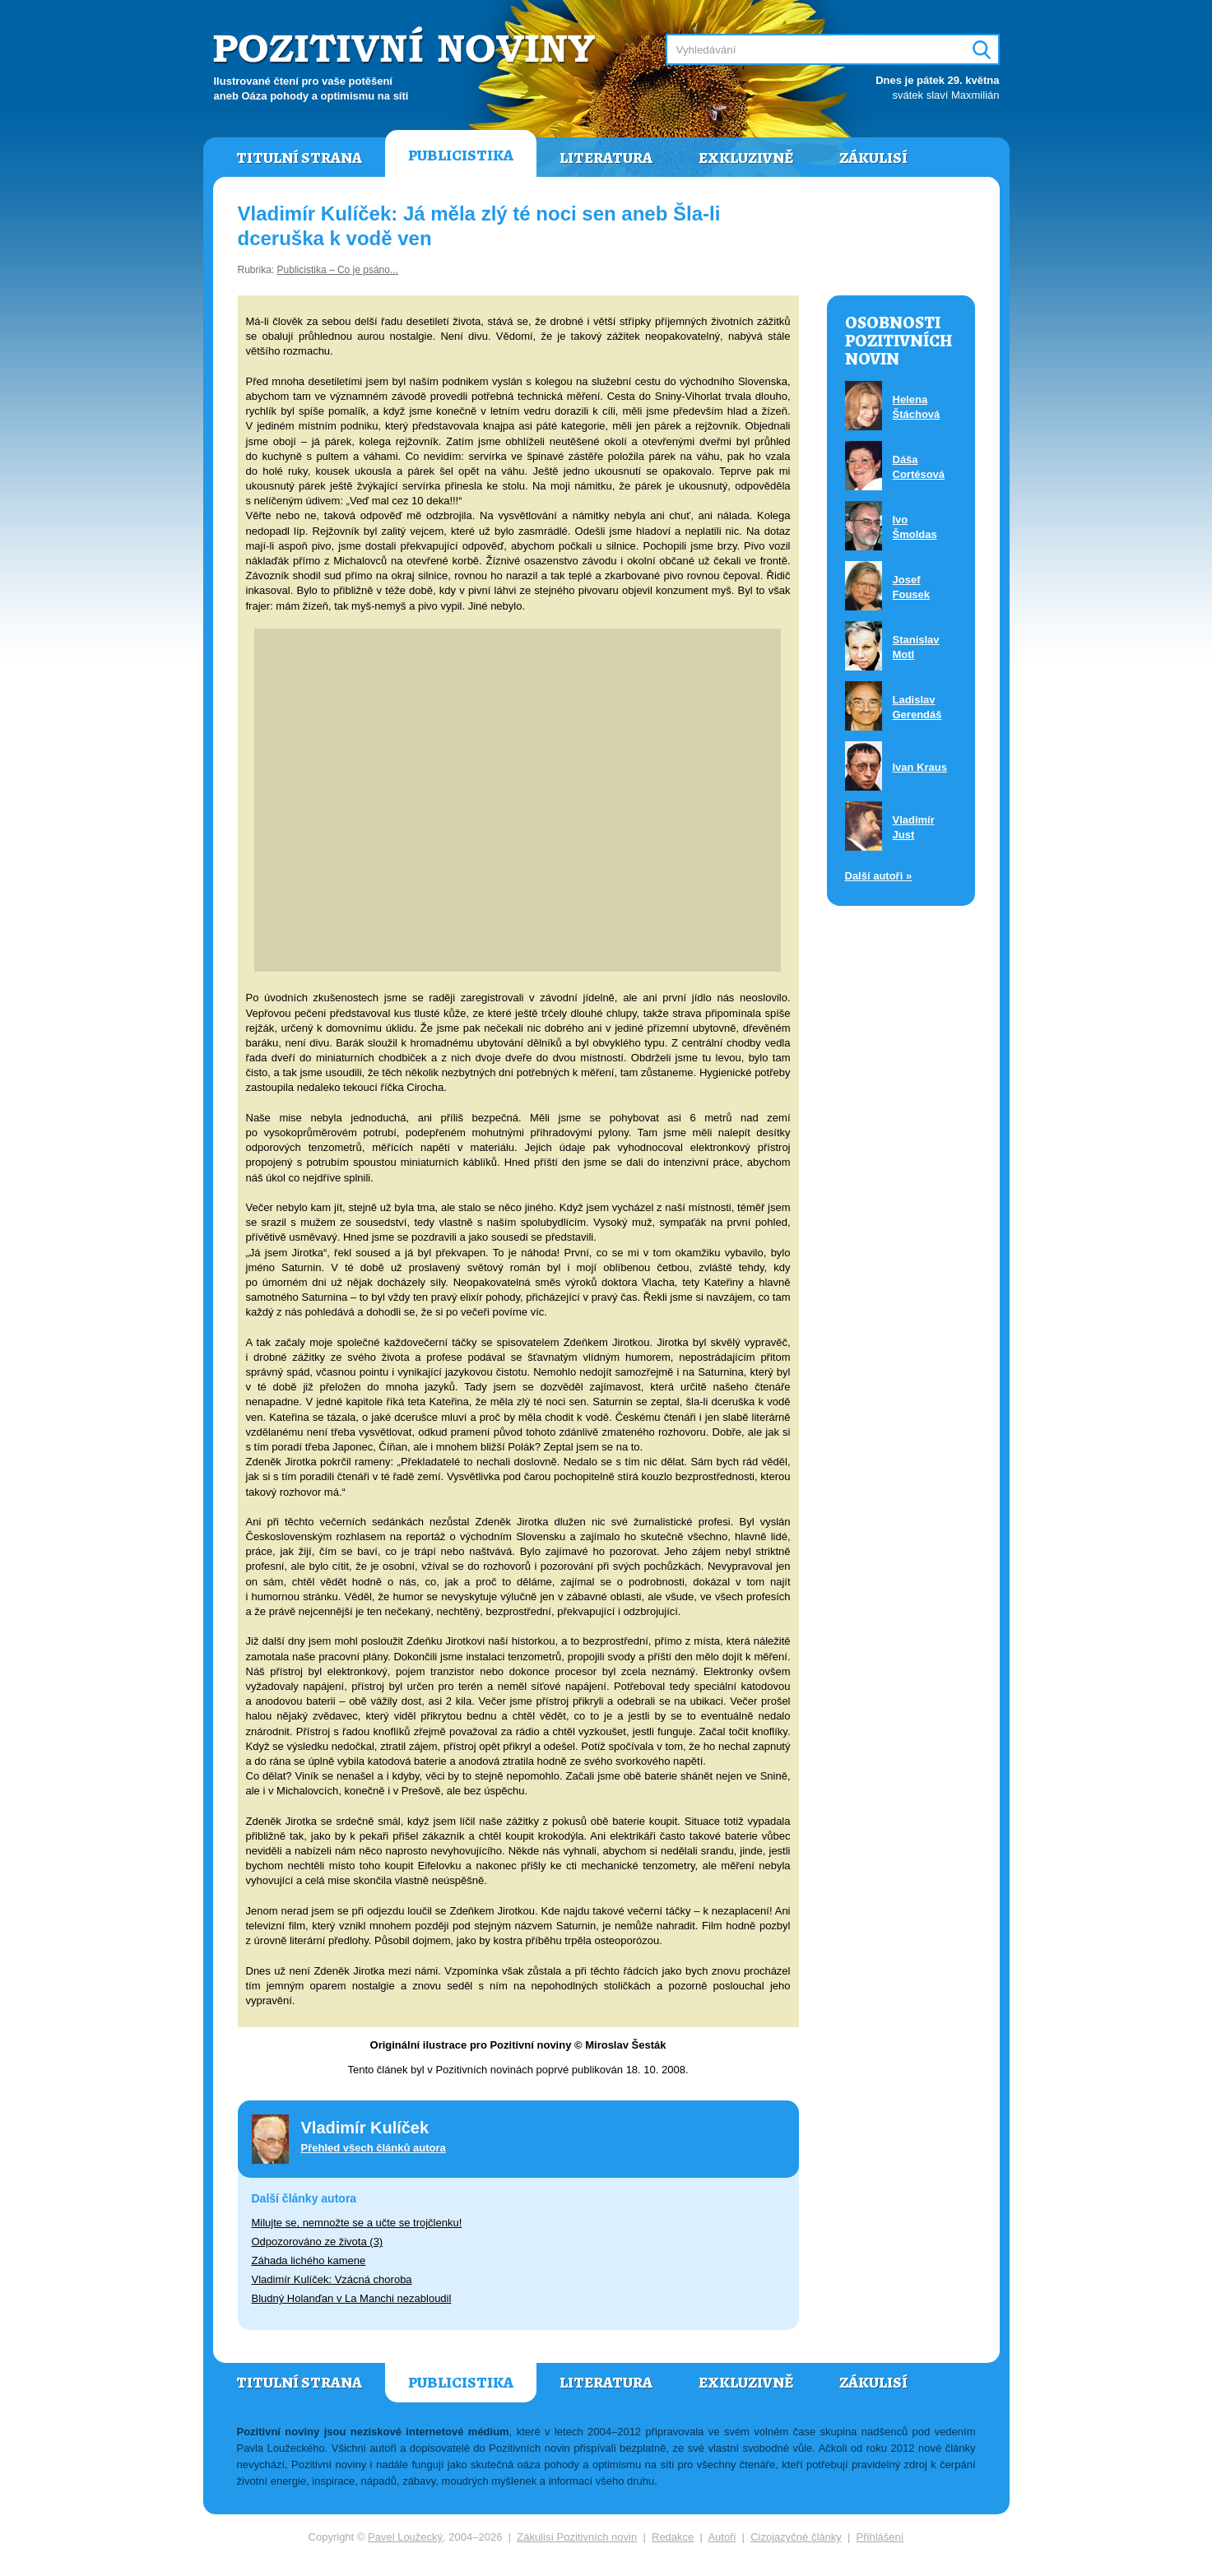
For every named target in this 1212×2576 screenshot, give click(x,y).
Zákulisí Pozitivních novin (577, 2537)
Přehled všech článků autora (373, 2148)
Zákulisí (873, 158)
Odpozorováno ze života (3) (317, 2241)
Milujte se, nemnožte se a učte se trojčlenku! (357, 2222)
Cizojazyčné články (796, 2537)
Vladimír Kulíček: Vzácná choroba (332, 2279)
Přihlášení (880, 2537)
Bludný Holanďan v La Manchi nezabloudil (352, 2298)
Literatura (606, 158)
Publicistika (460, 155)
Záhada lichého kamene (309, 2260)
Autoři (722, 2537)
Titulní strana (299, 158)
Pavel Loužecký (405, 2537)
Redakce (673, 2537)
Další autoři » (878, 876)
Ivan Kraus (920, 767)
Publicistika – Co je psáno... (337, 270)
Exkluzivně (746, 158)
